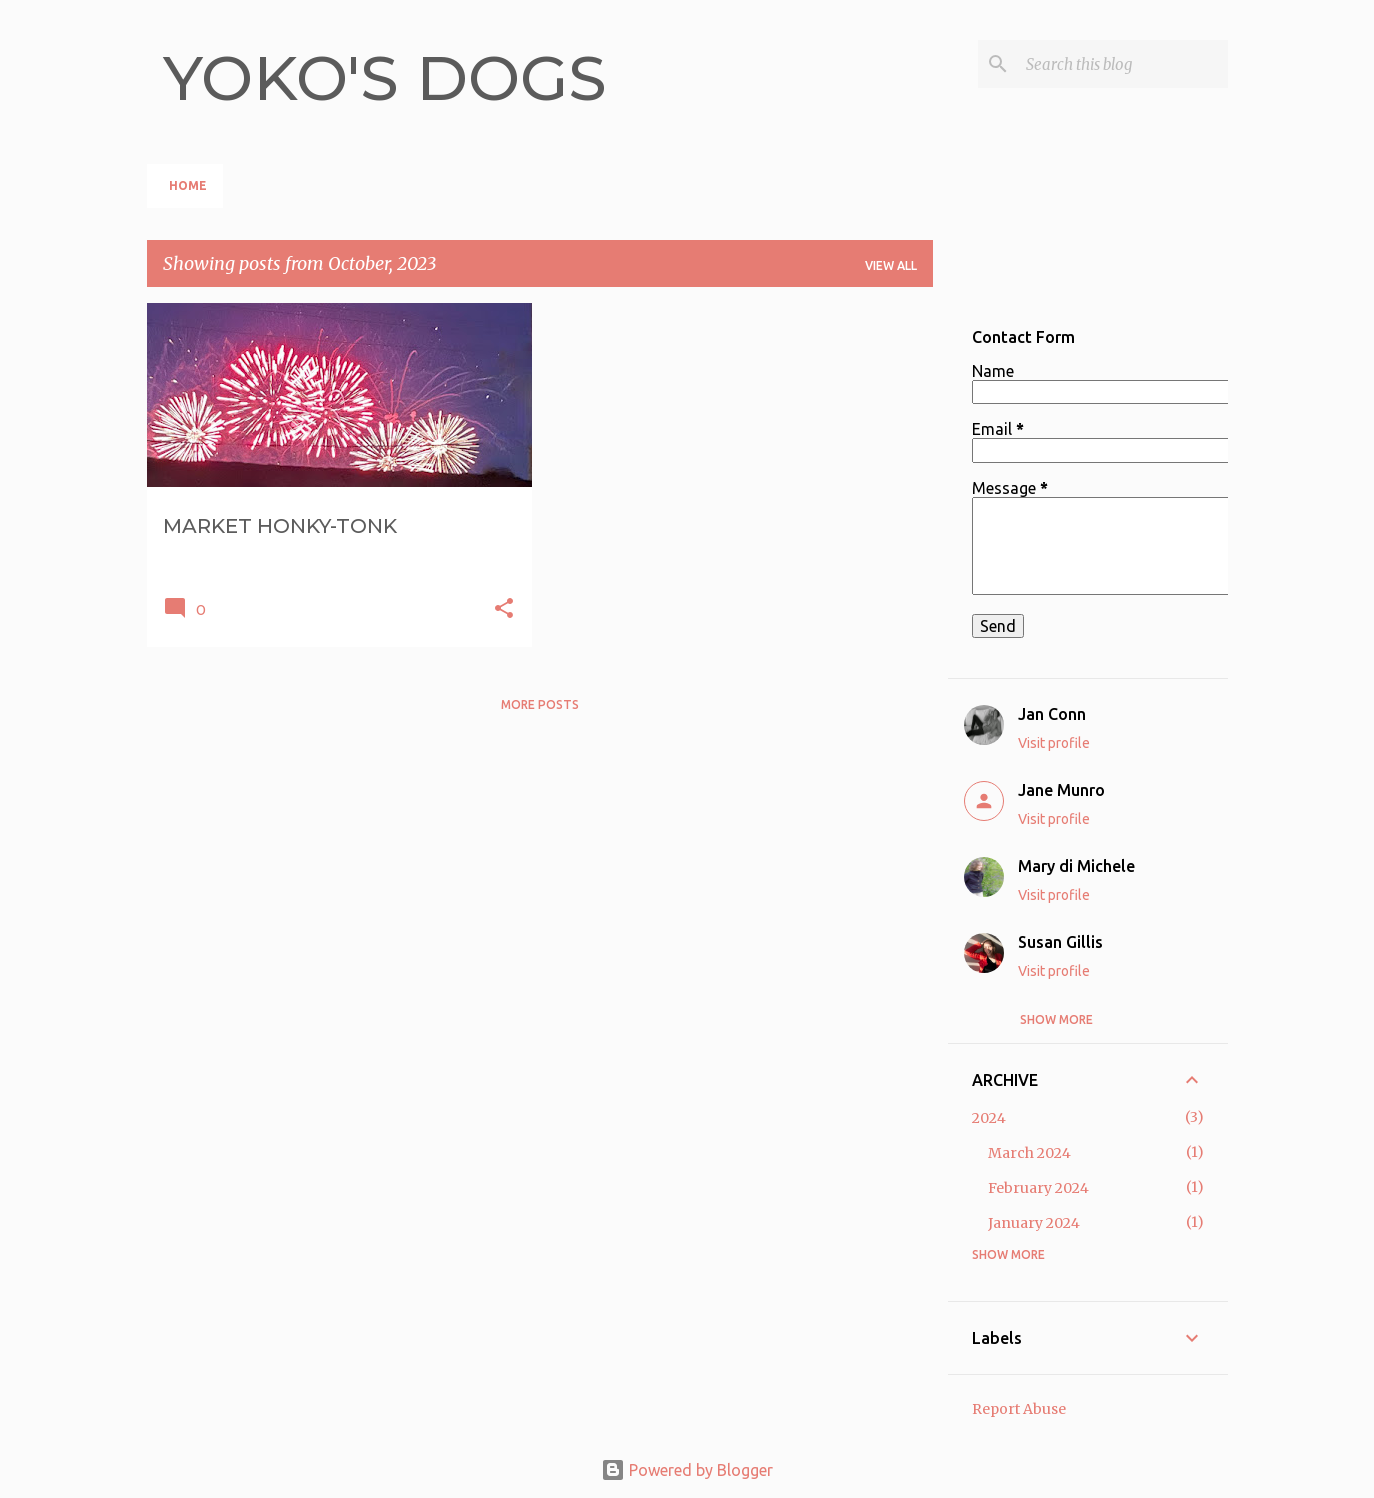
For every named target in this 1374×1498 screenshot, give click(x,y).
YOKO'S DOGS (385, 78)
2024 (989, 1118)
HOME (188, 185)
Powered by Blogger (687, 1470)
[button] (504, 609)
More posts (540, 704)
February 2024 (1038, 1188)
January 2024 (1034, 1223)
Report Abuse (1019, 1409)
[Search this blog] (1123, 64)
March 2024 (1029, 1153)
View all (891, 265)
